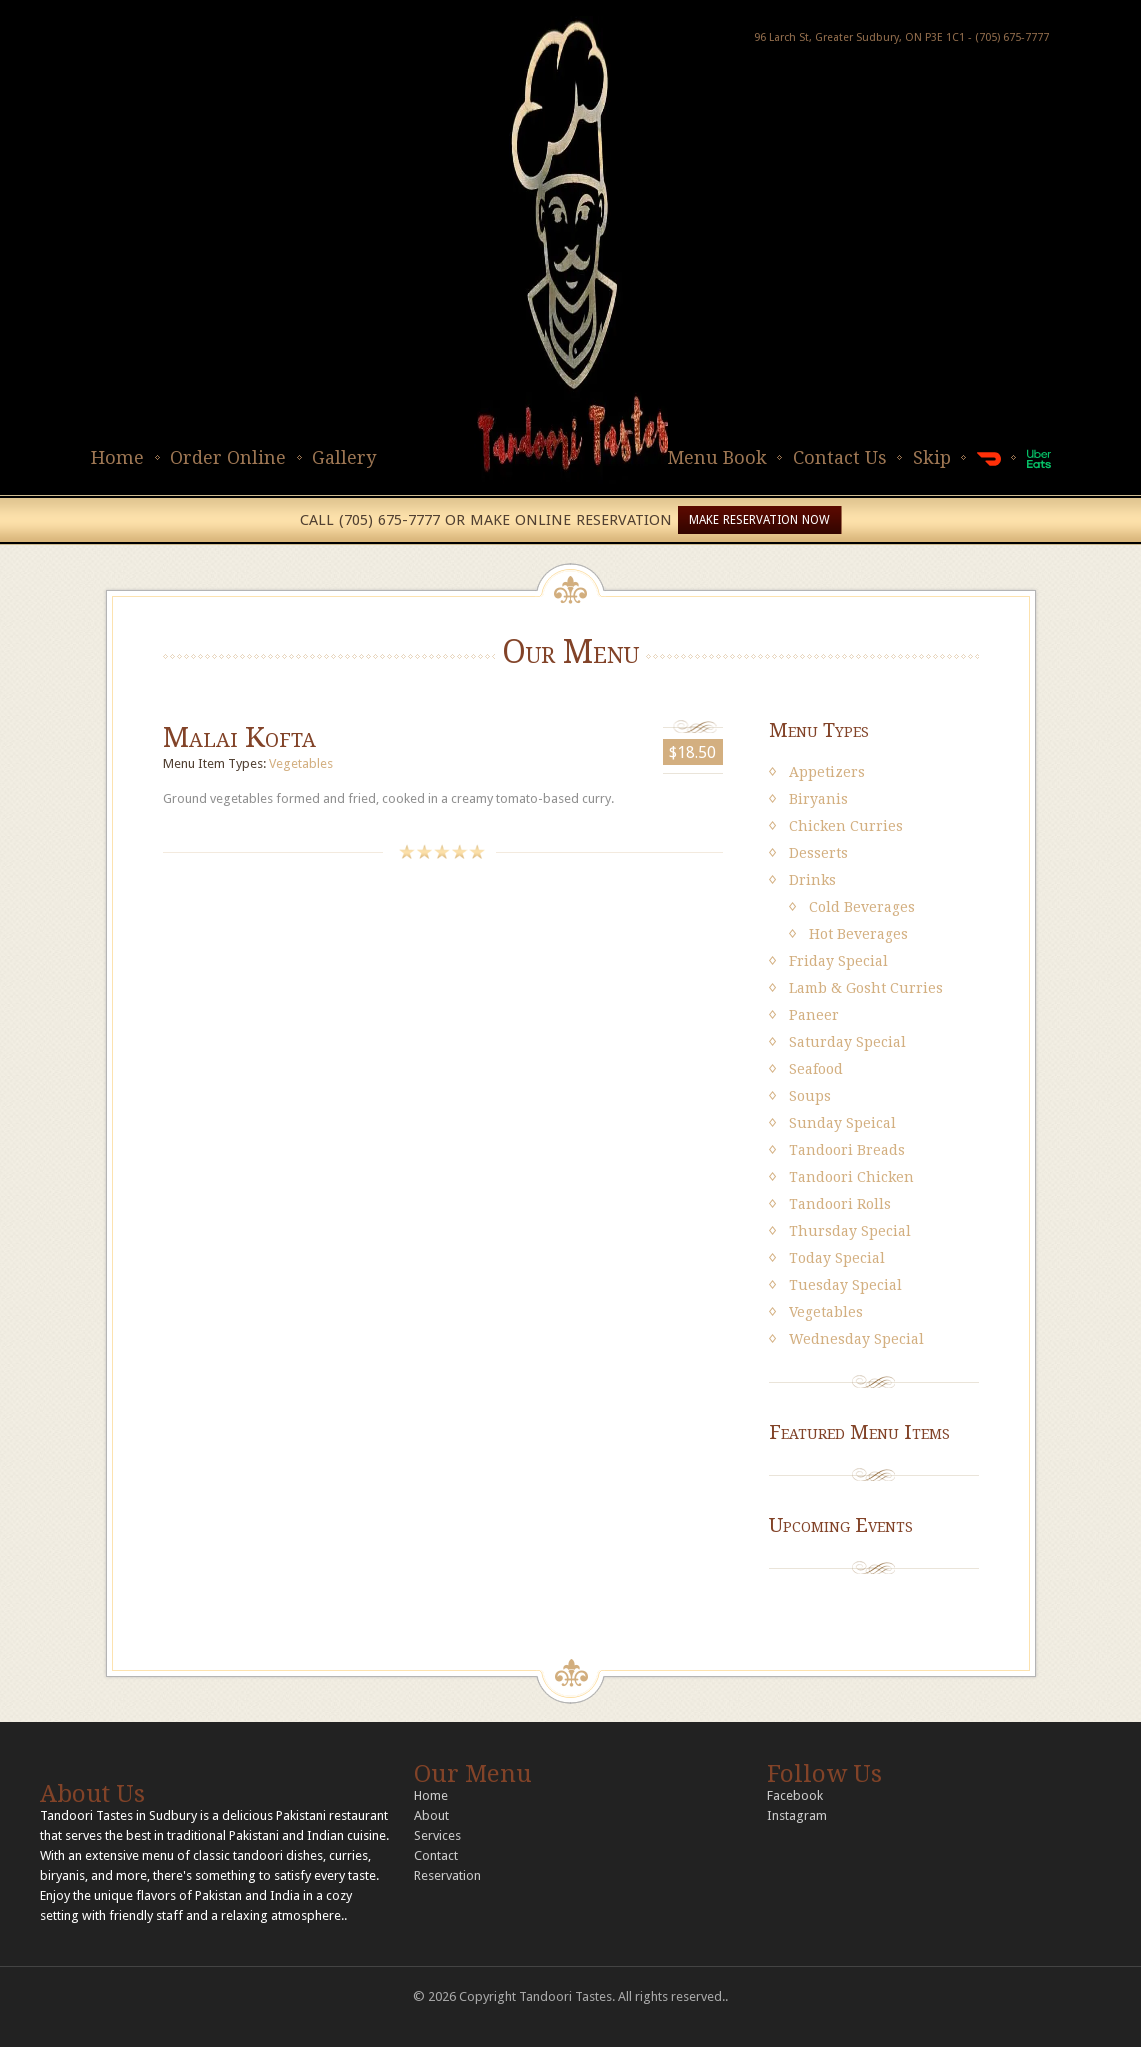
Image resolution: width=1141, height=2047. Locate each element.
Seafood (816, 1069)
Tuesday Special (845, 1285)
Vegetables (301, 763)
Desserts (818, 853)
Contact (436, 1855)
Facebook (795, 1795)
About (431, 1815)
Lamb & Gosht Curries (866, 988)
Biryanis (818, 799)
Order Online (228, 457)
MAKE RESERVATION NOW (759, 520)
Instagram (797, 1815)
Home (117, 457)
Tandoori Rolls (840, 1204)
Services (437, 1835)
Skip (932, 457)
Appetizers (827, 772)
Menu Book (717, 457)
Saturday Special (847, 1042)
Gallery (344, 457)
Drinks (812, 880)
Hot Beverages (858, 934)
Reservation (447, 1875)
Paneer (814, 1015)
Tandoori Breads (847, 1150)
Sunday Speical (842, 1123)
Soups (810, 1096)
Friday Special (838, 961)
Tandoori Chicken (851, 1177)
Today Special (837, 1258)
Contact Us (840, 457)
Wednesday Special (856, 1339)
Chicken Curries (846, 826)
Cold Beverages (862, 907)
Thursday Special (850, 1231)
